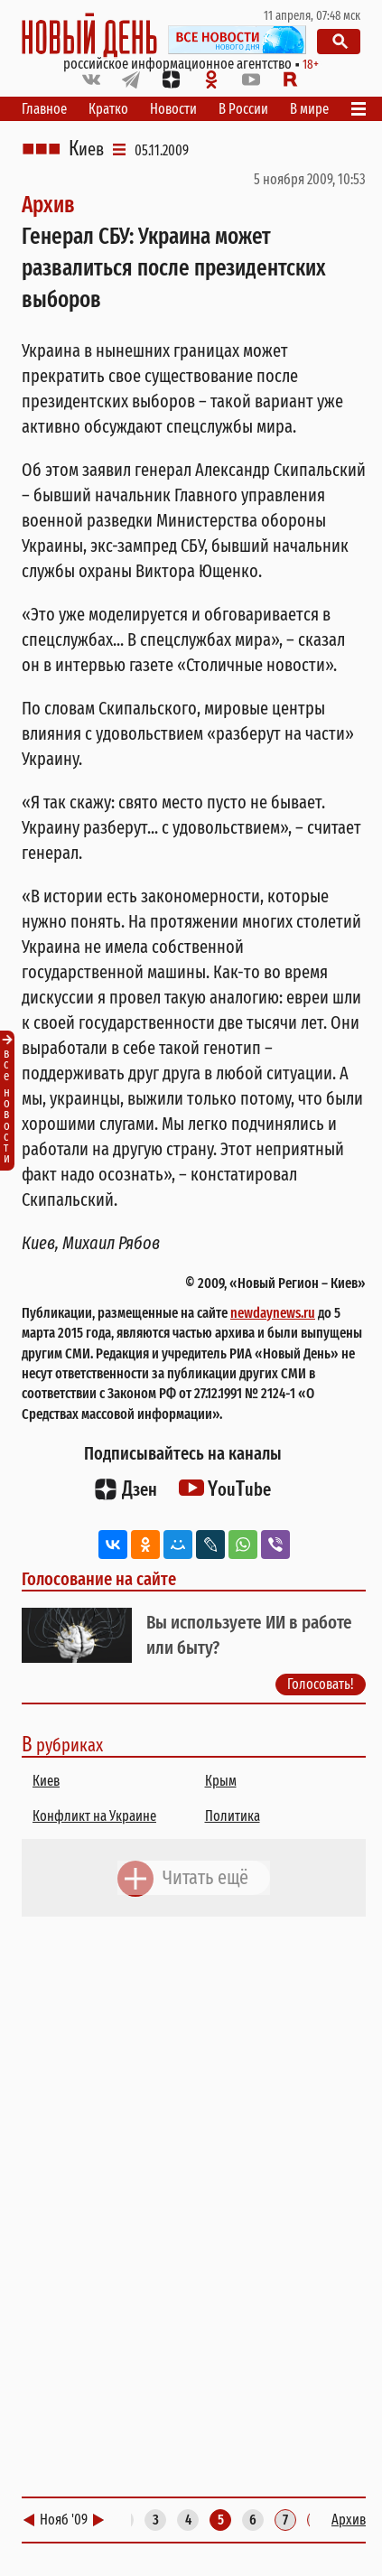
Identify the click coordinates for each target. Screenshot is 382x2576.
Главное (44, 108)
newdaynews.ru (272, 1312)
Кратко (108, 108)
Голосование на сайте (99, 1579)
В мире (309, 108)
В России (243, 108)
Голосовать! (320, 1684)
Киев (86, 149)
